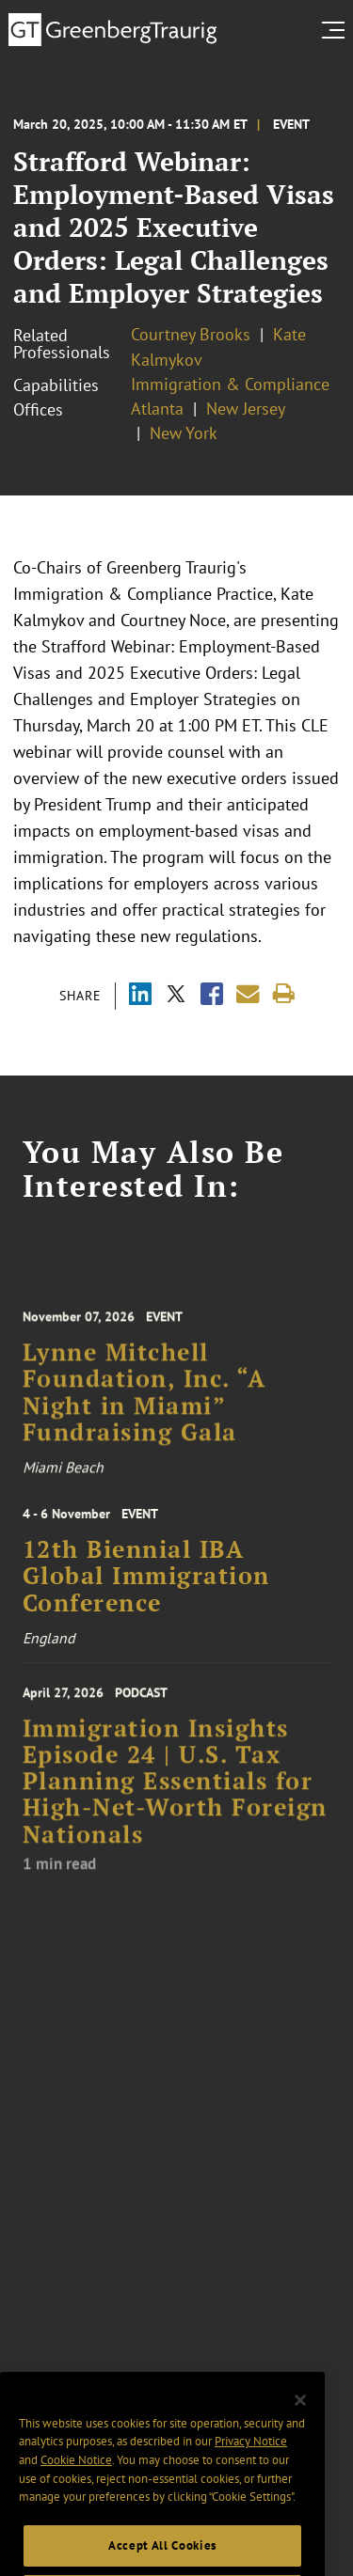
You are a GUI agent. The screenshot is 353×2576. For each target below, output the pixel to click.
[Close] (300, 2438)
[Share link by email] (248, 994)
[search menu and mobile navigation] (337, 30)
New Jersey (245, 408)
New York (183, 433)
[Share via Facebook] (212, 996)
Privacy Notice (251, 2480)
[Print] (284, 994)
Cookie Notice (76, 2498)
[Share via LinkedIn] (140, 996)
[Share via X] (176, 996)
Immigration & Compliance (230, 384)
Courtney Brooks (190, 334)
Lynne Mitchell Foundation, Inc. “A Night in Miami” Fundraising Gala (144, 1410)
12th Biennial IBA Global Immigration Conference (146, 1588)
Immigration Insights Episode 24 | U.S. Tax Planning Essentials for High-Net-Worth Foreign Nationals (175, 1801)
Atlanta (157, 408)
